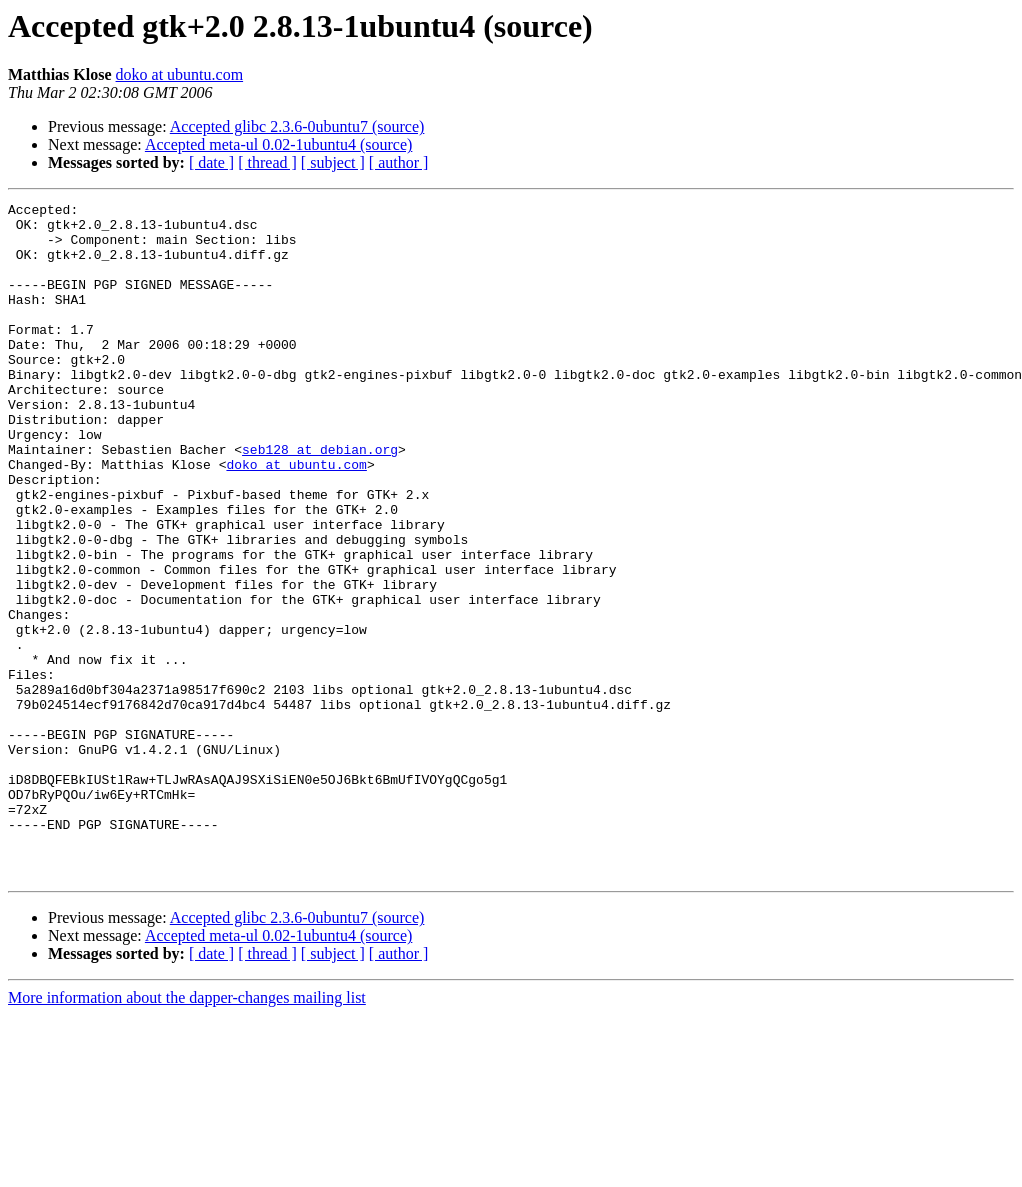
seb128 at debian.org (320, 500)
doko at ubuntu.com (180, 74)
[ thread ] (267, 162)
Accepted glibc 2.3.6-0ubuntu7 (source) (297, 126)
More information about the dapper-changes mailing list (187, 1132)
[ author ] (399, 162)
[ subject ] (333, 162)
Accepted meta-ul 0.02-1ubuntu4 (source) (278, 144)
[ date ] (211, 162)
